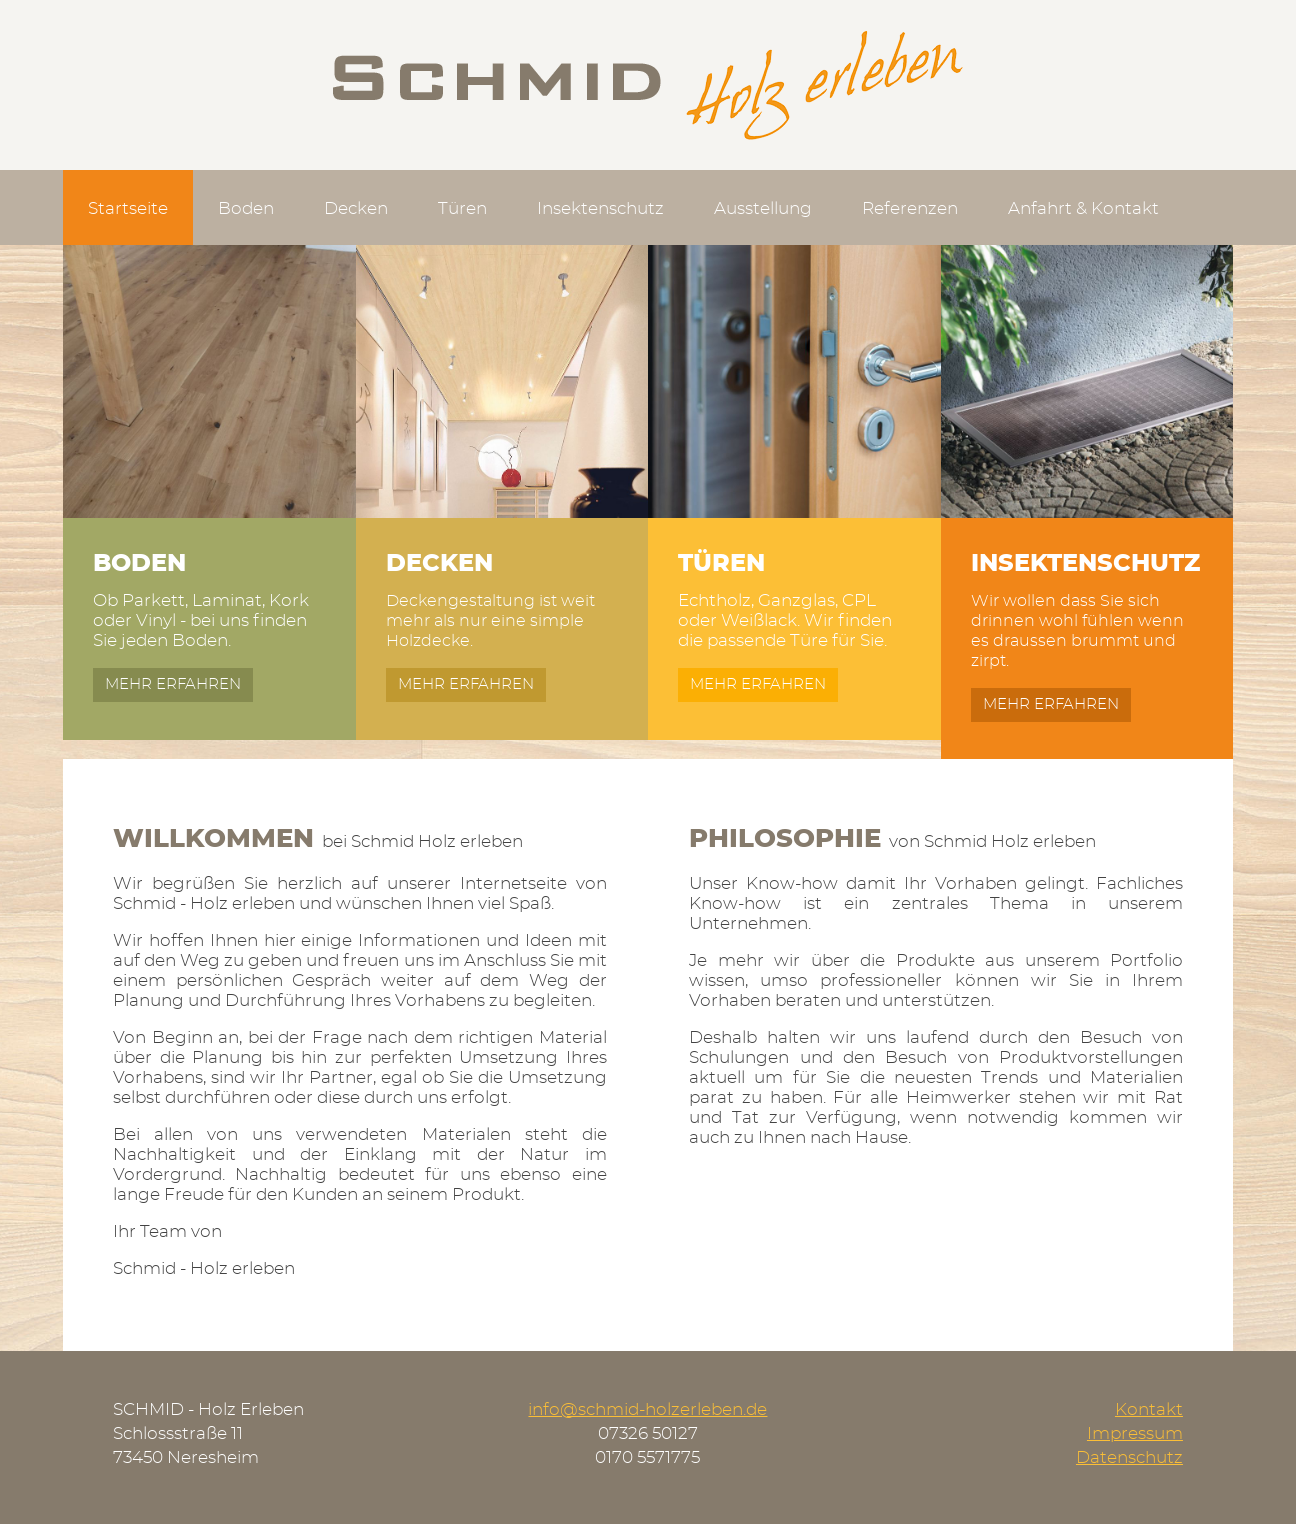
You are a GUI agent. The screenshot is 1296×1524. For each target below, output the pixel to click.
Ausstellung (763, 208)
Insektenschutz (600, 208)
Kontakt (1149, 1409)
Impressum (1135, 1433)
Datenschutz (1129, 1457)
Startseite (128, 208)
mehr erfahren (173, 684)
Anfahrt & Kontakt (1083, 208)
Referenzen (910, 208)
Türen (462, 208)
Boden (246, 208)
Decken (356, 208)
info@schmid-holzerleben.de (647, 1409)
